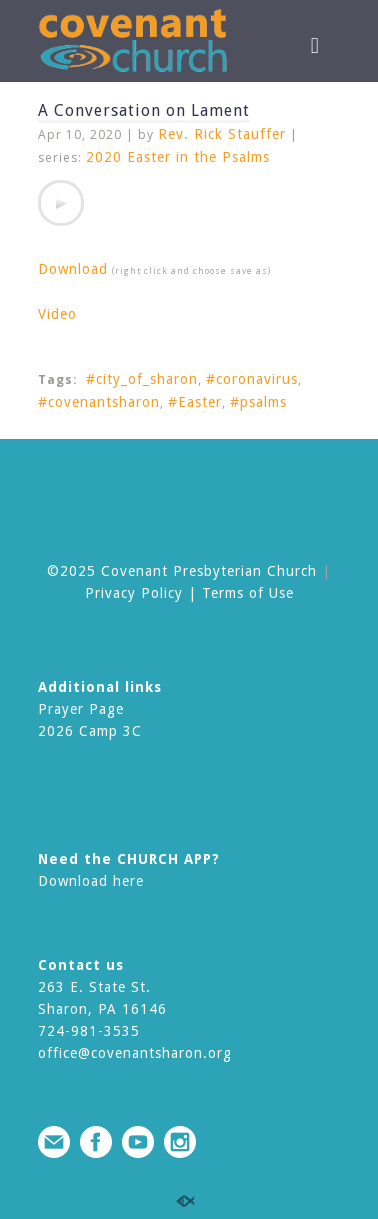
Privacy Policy (134, 593)
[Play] (61, 203)
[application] (61, 203)
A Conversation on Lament (144, 110)
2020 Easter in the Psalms (178, 157)
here (128, 881)
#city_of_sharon (142, 379)
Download (73, 269)
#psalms (258, 402)
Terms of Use (248, 593)
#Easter (195, 402)
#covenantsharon (99, 402)
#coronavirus (252, 379)
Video (57, 314)
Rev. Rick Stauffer (222, 134)
